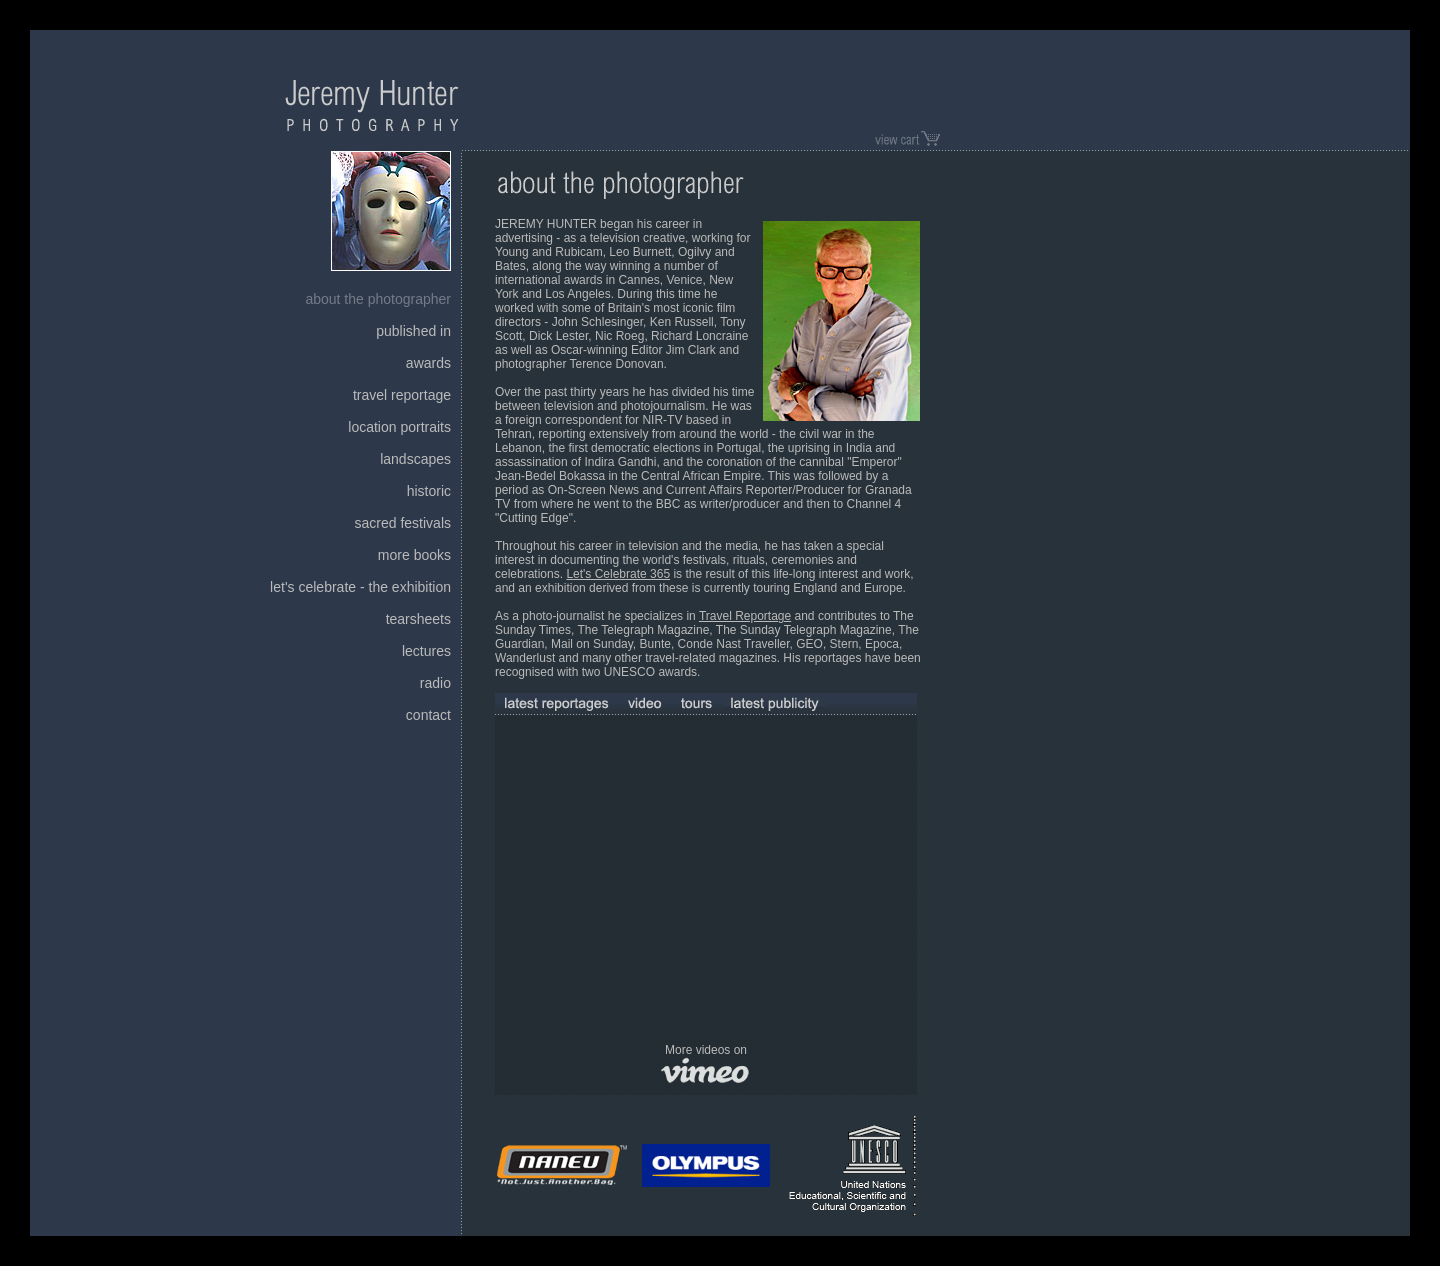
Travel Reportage (745, 616)
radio (435, 683)
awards (428, 363)
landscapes (415, 459)
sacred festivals (403, 523)
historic (429, 491)
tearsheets (418, 619)
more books (414, 555)
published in (413, 331)
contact (428, 715)
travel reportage (402, 395)
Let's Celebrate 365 (618, 574)
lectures (426, 651)
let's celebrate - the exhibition (360, 587)
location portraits (399, 427)
